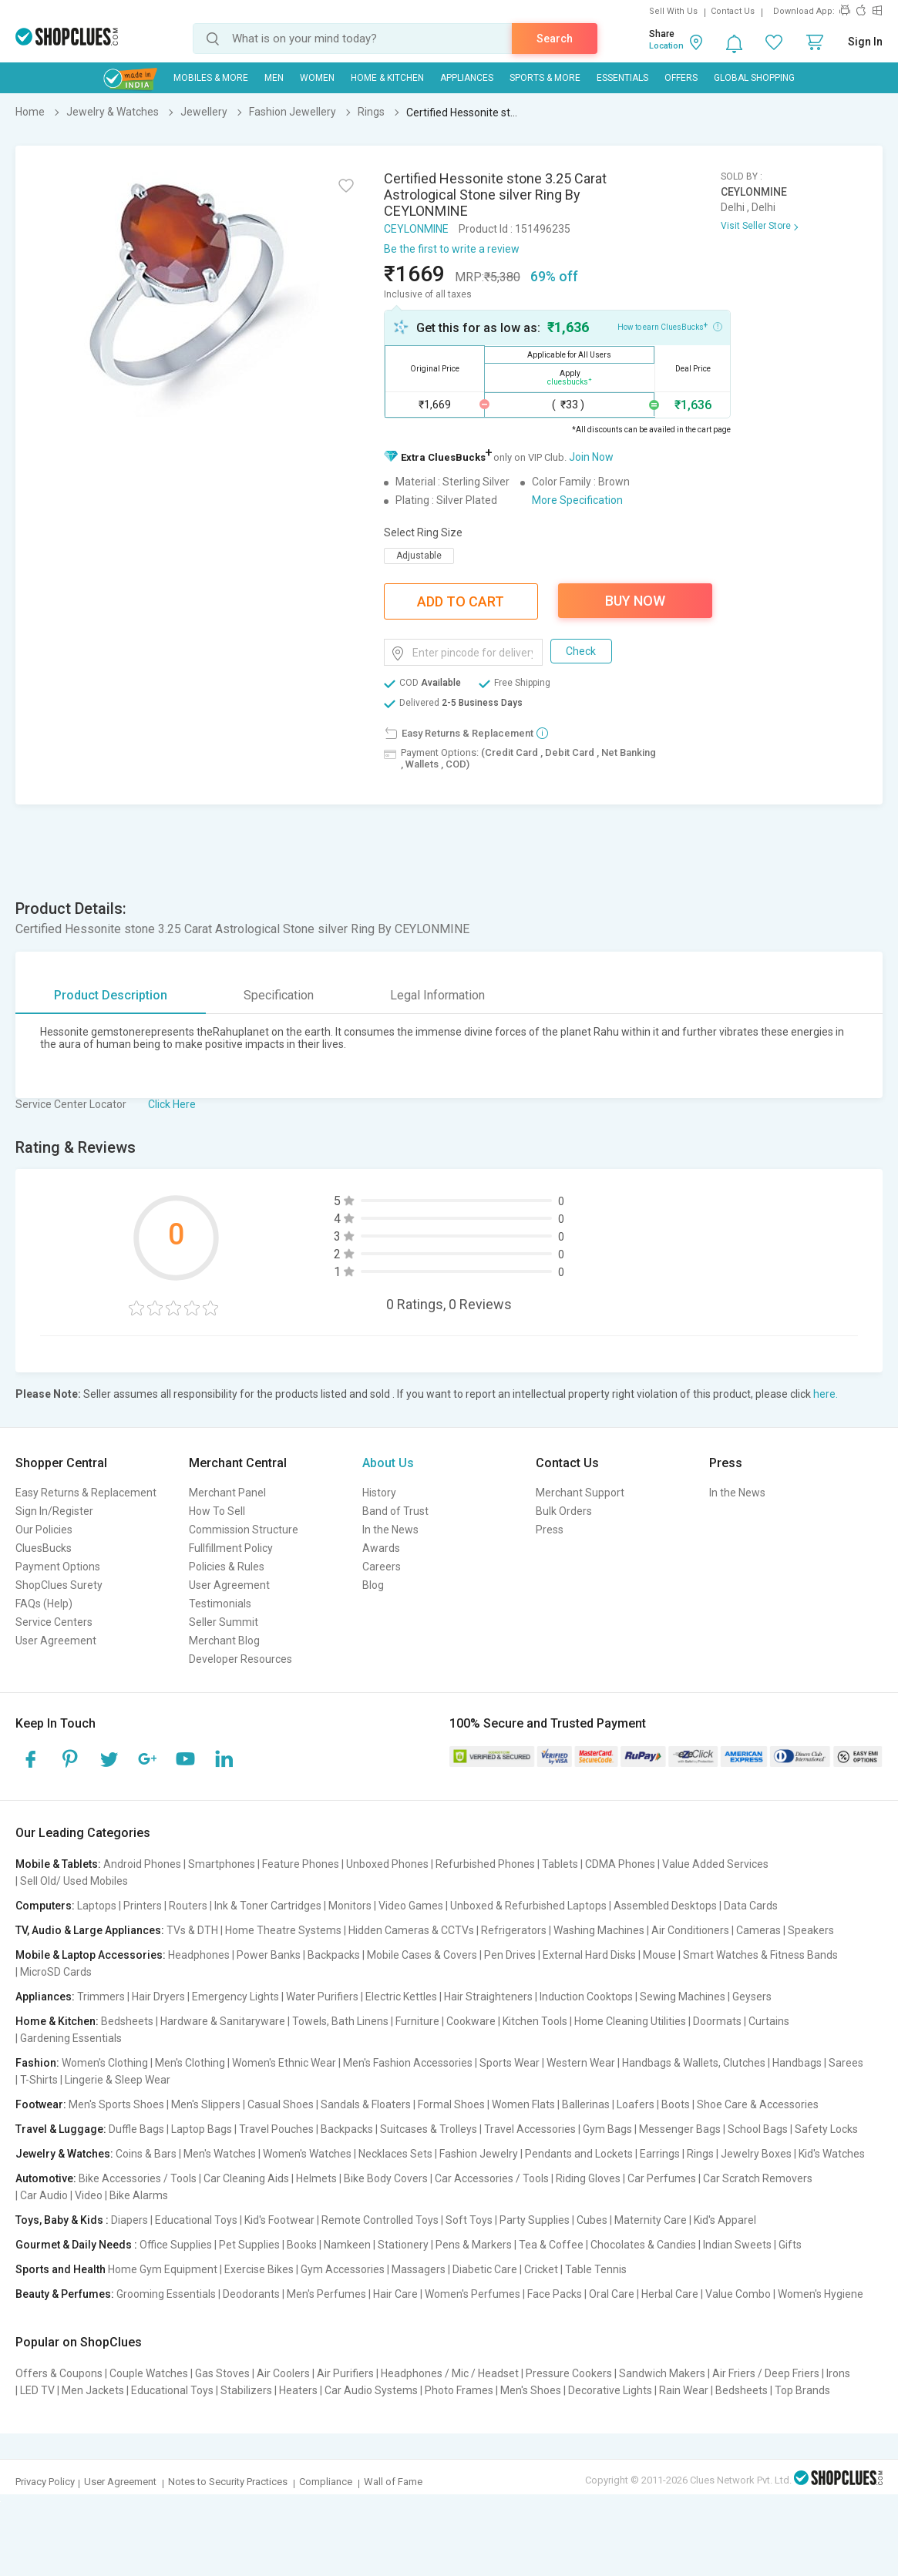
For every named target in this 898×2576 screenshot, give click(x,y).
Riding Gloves (588, 2178)
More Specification (577, 500)
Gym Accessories (343, 2269)
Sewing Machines (682, 1996)
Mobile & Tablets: (58, 1864)
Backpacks (334, 1955)
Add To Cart (460, 601)
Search (554, 38)
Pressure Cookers (569, 2373)
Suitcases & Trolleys (428, 2129)
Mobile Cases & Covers (422, 1955)
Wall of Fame (393, 2481)
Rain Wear (683, 2390)
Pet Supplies (249, 2244)
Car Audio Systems (371, 2390)
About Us (388, 1463)
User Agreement (55, 1640)
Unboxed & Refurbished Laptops (528, 1905)
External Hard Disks (589, 1955)
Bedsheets (127, 2021)
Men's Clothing (190, 2063)
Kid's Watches (832, 2154)
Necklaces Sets (395, 2154)
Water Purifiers (322, 1996)
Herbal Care (669, 2294)
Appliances (466, 77)
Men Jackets (93, 2390)
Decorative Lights (610, 2390)
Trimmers (101, 1996)
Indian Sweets (737, 2244)
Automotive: (45, 2178)
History (379, 1492)
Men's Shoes (530, 2390)
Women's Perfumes (472, 2294)
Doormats (717, 2021)
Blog (373, 1585)
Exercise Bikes (259, 2269)
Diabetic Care (484, 2269)
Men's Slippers (205, 2104)
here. (825, 1394)
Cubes (592, 2220)
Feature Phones (300, 1864)
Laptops (96, 1905)
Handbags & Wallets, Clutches (693, 2063)
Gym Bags (607, 2129)
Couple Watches (148, 2373)
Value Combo (738, 2294)
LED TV (37, 2390)
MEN (274, 77)
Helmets (316, 2178)
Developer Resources (240, 1659)
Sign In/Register (54, 1511)
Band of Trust (395, 1511)
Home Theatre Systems (283, 1930)
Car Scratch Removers (757, 2178)
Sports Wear (509, 2063)
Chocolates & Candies (643, 2244)
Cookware (471, 2021)
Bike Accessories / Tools (138, 2178)
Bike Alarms (138, 2195)
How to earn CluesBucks (669, 326)
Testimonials (220, 1603)
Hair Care (395, 2294)
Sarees (846, 2063)
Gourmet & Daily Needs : (76, 2244)
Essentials (622, 77)
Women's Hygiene (820, 2294)
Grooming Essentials (166, 2294)
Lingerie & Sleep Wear (117, 2080)
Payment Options (57, 1566)
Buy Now (635, 601)
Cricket (541, 2269)
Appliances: (45, 1996)
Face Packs (554, 2294)
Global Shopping (754, 77)
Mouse (659, 1955)
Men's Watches (219, 2154)
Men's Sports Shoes (116, 2104)
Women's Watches (307, 2154)
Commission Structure (243, 1529)
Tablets (560, 1864)
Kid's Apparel (725, 2220)
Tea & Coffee (551, 2244)
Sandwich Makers (662, 2373)
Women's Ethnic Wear (284, 2063)
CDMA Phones (620, 1864)
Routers (188, 1905)
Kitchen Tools (535, 2021)
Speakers (811, 1930)
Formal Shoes (451, 2104)
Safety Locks (826, 2129)
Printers (142, 1905)
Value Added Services (715, 1864)
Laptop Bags (201, 2129)
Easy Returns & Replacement (85, 1492)
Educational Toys (196, 2220)
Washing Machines (598, 1930)
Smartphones (221, 1864)
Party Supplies (534, 2220)
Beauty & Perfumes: (64, 2294)
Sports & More (545, 77)
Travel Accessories (530, 2129)
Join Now (591, 457)
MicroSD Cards (56, 1972)
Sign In (865, 41)
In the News (390, 1529)
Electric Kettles (401, 1996)
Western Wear (581, 2063)
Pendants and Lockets (579, 2154)
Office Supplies (176, 2244)
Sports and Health (60, 2269)
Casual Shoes (280, 2104)
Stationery (403, 2244)
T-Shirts (39, 2080)
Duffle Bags (136, 2129)
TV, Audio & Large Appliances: (89, 1930)
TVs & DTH (192, 1930)
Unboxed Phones (387, 1864)
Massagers (419, 2269)
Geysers (752, 1996)
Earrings (660, 2154)
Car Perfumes (661, 2178)
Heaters (298, 2390)
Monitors (350, 1905)
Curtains (768, 2021)
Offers (681, 77)
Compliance (325, 2481)
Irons (838, 2373)
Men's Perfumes (326, 2294)
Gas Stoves (222, 2373)
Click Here (172, 1104)
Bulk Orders (564, 1511)
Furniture (417, 2021)
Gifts (790, 2244)
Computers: (45, 1905)
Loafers (635, 2104)
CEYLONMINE (416, 229)
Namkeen (347, 2244)
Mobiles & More (210, 77)
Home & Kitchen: (57, 2021)
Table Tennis (596, 2269)
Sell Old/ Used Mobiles (74, 1881)
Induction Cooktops (586, 1996)
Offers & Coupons (59, 2373)
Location (666, 46)
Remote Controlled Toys (380, 2220)
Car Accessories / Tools (492, 2178)
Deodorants (251, 2294)
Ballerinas (586, 2104)
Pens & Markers (474, 2244)
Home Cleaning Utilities (630, 2021)
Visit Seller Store (756, 225)
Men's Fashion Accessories (408, 2063)
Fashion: (37, 2063)
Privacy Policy (45, 2481)
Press (549, 1529)
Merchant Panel (227, 1492)
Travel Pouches (276, 2129)
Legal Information (437, 995)
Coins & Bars (146, 2154)
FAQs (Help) (43, 1603)
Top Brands (802, 2390)
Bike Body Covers (386, 2178)
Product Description (110, 995)
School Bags (758, 2129)
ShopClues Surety (59, 1585)
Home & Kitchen (387, 77)
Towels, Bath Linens (340, 2021)
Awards (381, 1548)
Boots (675, 2104)
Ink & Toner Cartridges (267, 1905)
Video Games (410, 1905)
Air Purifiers (345, 2373)
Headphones (199, 1955)
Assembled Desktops (665, 1905)
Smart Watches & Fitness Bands (760, 1955)
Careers (381, 1566)
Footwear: (40, 2104)
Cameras (758, 1930)
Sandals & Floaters (366, 2104)
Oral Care (611, 2294)
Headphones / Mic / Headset (450, 2373)
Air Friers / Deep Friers (765, 2373)
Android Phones (142, 1864)
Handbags (797, 2063)
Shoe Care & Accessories (758, 2104)
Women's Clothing (105, 2063)
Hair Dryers (158, 1996)
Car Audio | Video (61, 2195)
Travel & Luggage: (60, 2129)
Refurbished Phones (485, 1864)
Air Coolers (283, 2373)
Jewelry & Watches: (64, 2154)
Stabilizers (246, 2390)
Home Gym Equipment (162, 2269)
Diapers (129, 2220)
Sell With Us (673, 11)
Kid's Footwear (279, 2220)
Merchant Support (580, 1492)
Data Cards (751, 1905)
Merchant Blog (224, 1640)
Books (302, 2244)
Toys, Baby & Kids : (62, 2220)
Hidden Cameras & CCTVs (411, 1930)
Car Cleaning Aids (246, 2178)
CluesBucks (43, 1548)
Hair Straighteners (488, 1996)
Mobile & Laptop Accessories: (90, 1955)
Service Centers (53, 1622)
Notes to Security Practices (228, 2481)
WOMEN (317, 77)
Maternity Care (650, 2220)
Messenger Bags (680, 2129)
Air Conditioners (690, 1930)
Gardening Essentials (71, 2038)
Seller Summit (223, 1622)
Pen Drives (510, 1955)
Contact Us (733, 11)
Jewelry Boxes (756, 2154)
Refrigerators (514, 1930)
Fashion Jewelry (478, 2154)
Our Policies (43, 1529)
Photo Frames (459, 2390)
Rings (700, 2154)
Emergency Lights (235, 1996)
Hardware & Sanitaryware (222, 2021)
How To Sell (217, 1511)
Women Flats (523, 2104)
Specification (279, 995)
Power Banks (269, 1955)
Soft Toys (469, 2220)
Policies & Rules (226, 1566)
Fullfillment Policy (231, 1548)
